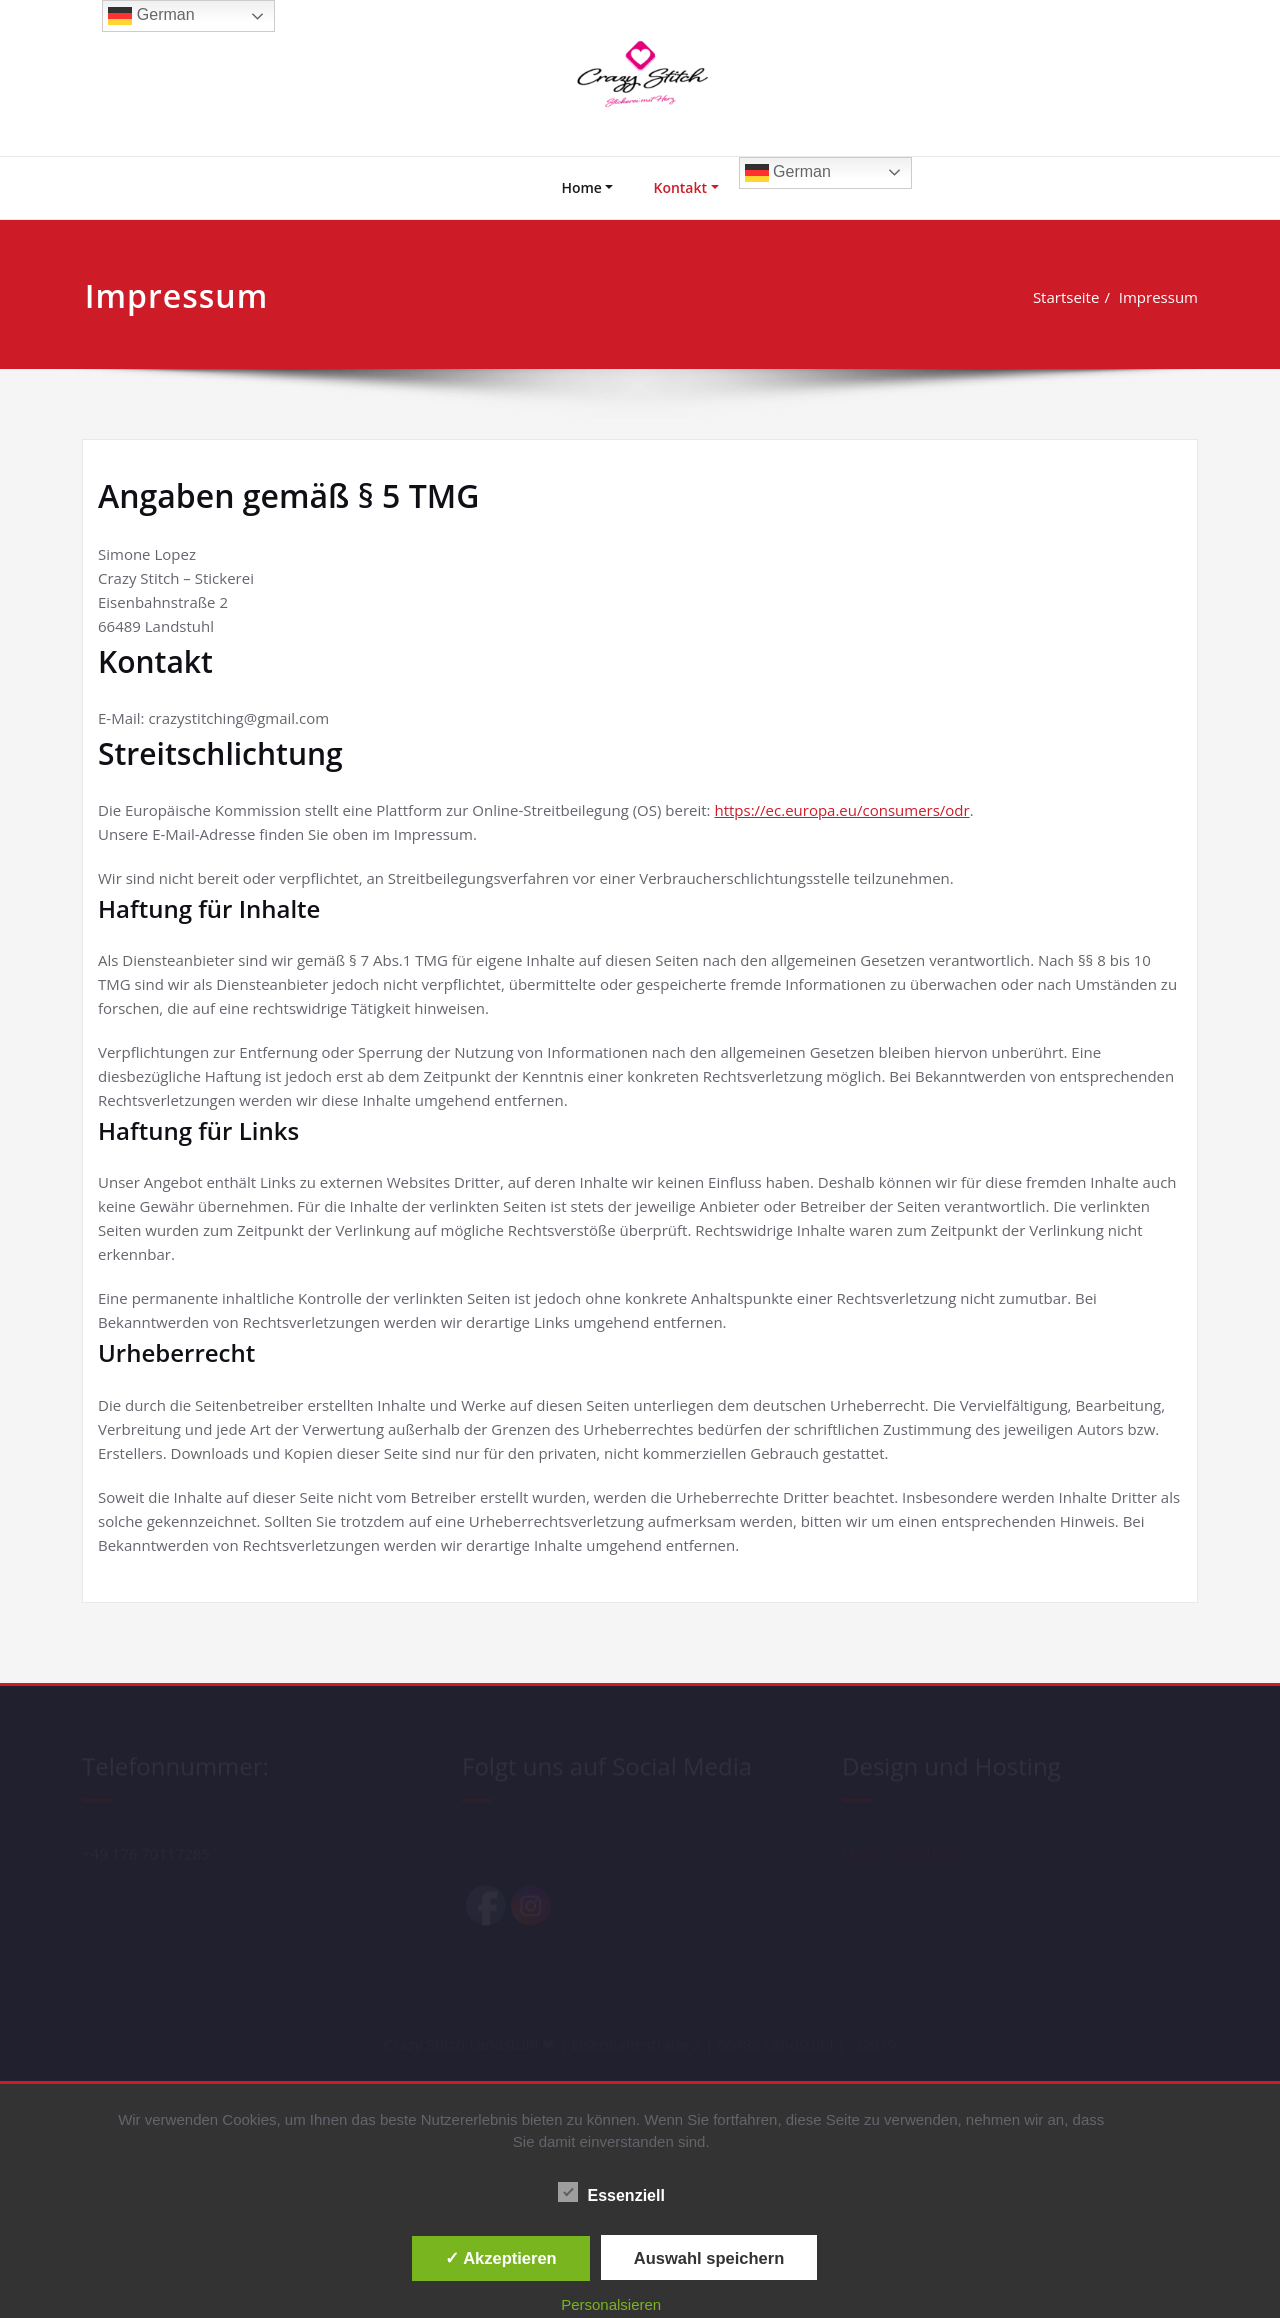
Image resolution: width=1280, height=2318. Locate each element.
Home (581, 187)
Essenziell (611, 2195)
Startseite (1074, 297)
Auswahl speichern (709, 2258)
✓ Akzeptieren (501, 2258)
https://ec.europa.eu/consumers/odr (841, 810)
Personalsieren (611, 2304)
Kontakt (680, 187)
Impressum (1166, 297)
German (788, 173)
